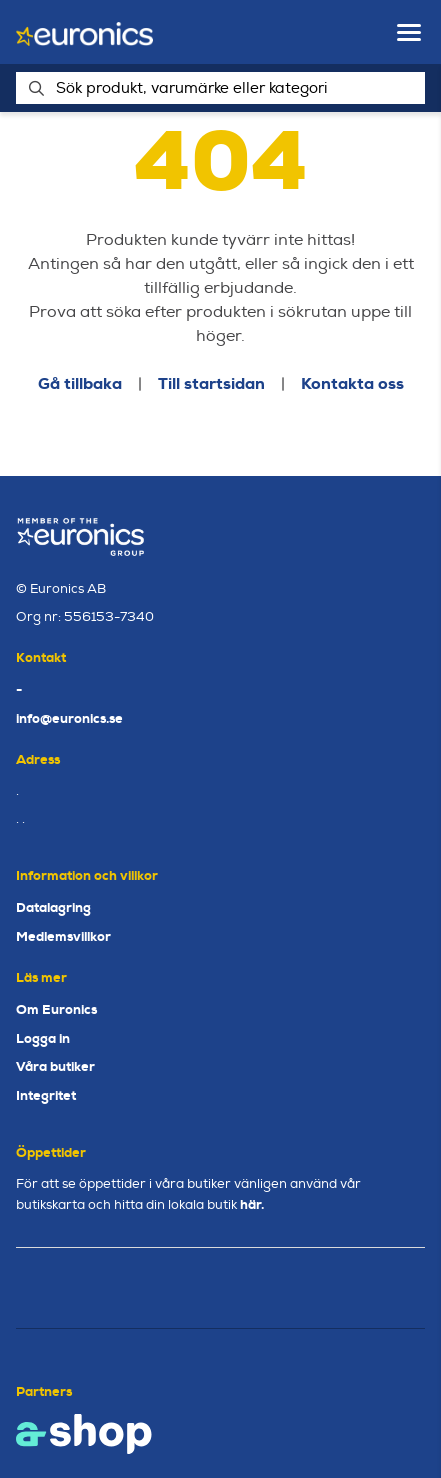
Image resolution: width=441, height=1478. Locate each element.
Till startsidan (211, 383)
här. (252, 1204)
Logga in (43, 1038)
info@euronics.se (69, 718)
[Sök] (220, 88)
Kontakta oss (352, 383)
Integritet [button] (46, 1095)
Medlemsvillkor (63, 936)
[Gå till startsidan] (84, 32)
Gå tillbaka (80, 383)
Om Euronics (56, 1009)
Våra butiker (55, 1066)
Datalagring (53, 907)
